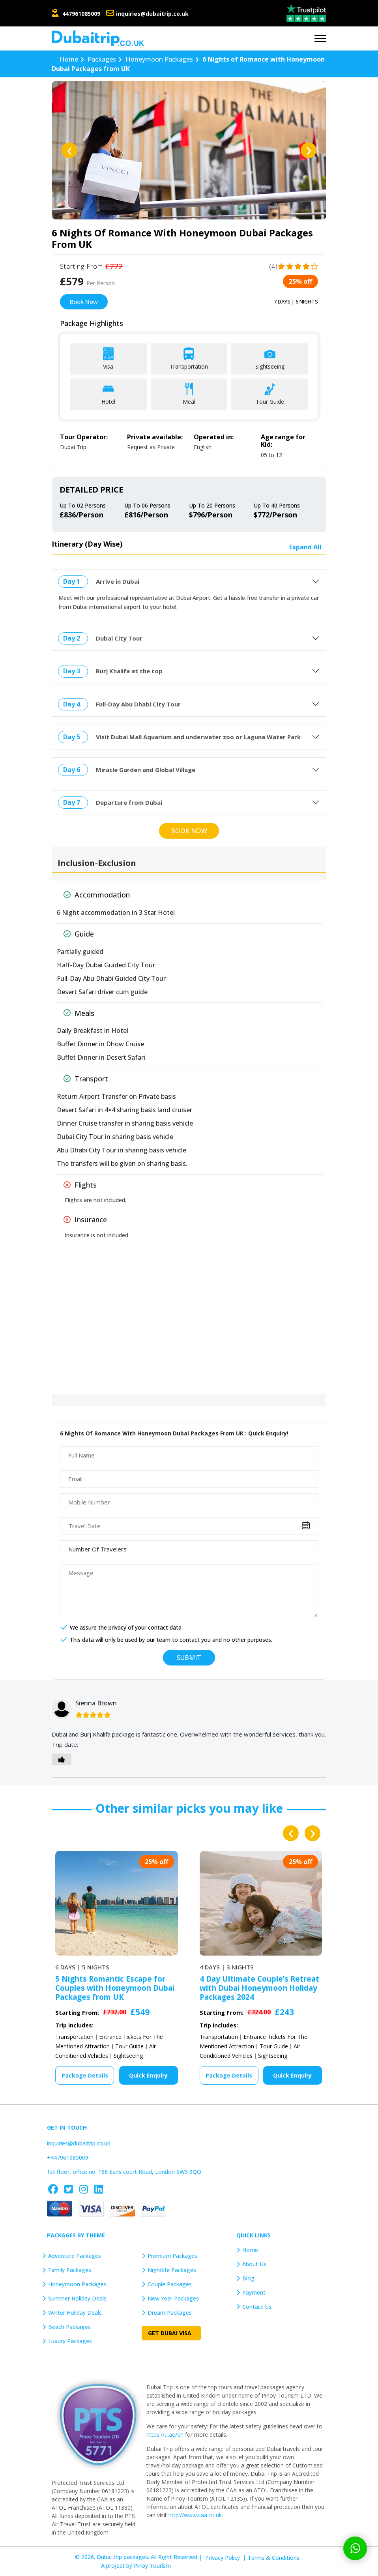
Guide (79, 934)
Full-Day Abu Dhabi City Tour (138, 704)
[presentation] (69, 150)
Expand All (305, 547)
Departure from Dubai (129, 802)
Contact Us (256, 2306)
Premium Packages (172, 2255)
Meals (79, 1013)
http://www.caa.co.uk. (195, 2515)
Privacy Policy (222, 2557)
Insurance (85, 1219)
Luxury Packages (70, 2341)
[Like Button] (61, 1759)
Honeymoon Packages (77, 2284)
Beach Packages (69, 2327)
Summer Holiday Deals (77, 2298)
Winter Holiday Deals (75, 2312)
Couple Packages (170, 2284)
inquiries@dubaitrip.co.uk (152, 13)
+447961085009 (67, 2157)
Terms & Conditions (273, 2557)
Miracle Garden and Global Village (145, 770)
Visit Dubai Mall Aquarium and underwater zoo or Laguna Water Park (198, 737)
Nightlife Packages (172, 2270)
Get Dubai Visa (169, 2333)
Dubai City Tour (119, 638)
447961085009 (81, 13)
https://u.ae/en (164, 2434)
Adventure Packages (74, 2255)
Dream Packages (170, 2312)
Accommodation (97, 894)
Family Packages (69, 2270)
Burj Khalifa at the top (129, 671)
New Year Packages (173, 2298)
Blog (248, 2278)
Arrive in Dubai (117, 581)
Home (250, 2250)
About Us (254, 2264)
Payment (254, 2292)
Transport (86, 1078)
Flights (80, 1185)
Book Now (84, 301)
